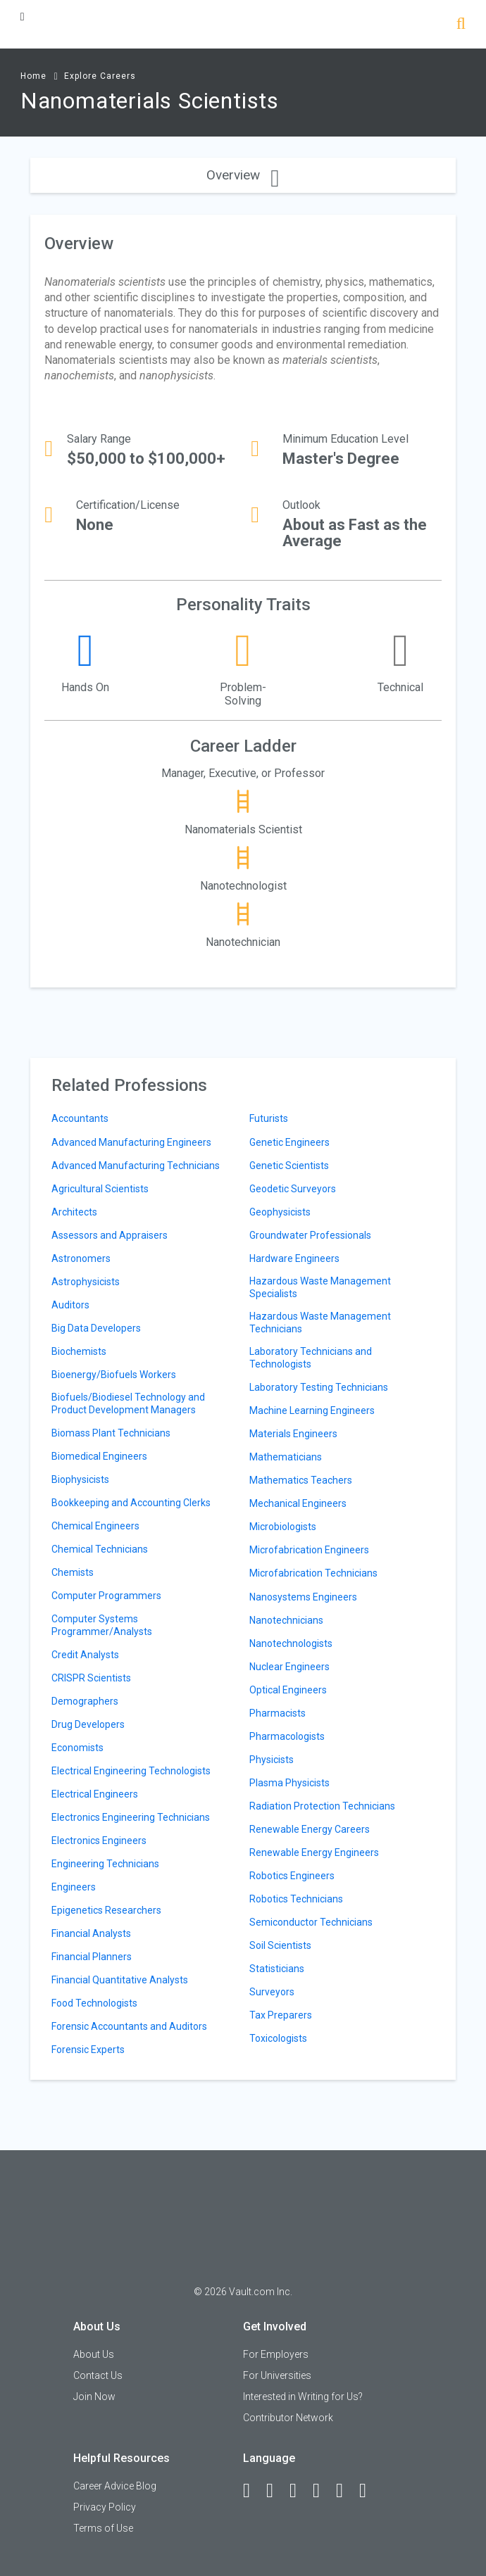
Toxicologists (278, 2038)
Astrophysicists (85, 1281)
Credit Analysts (85, 1654)
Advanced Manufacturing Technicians (135, 1165)
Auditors (70, 1305)
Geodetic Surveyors (292, 1188)
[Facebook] (253, 2490)
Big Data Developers (96, 1328)
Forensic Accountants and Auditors (129, 2026)
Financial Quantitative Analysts (119, 1979)
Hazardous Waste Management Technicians (320, 1322)
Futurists (268, 1118)
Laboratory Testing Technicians (318, 1387)
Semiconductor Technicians (311, 1922)
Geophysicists (280, 1212)
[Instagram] (322, 2490)
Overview (242, 175)
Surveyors (271, 1991)
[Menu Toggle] (22, 16)
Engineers (73, 1887)
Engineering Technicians (105, 1863)
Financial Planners (91, 1956)
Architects (74, 1212)
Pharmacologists (287, 1736)
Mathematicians (285, 1457)
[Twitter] (299, 2490)
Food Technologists (94, 2003)
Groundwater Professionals (310, 1235)
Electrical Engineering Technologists (131, 1770)
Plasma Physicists (289, 1782)
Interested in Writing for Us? (303, 2396)
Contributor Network (288, 2417)
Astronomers (81, 1258)
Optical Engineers (288, 1690)
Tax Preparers (280, 2015)
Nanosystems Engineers (303, 1597)
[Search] (461, 25)
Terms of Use (103, 2528)
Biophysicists (80, 1479)
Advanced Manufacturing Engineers (131, 1142)
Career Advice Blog (114, 2486)
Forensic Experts (88, 2049)
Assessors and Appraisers (109, 1235)
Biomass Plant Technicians (110, 1433)
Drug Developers (88, 1724)
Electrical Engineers (94, 1794)
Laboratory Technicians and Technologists (310, 1358)
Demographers (84, 1701)
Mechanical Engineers (298, 1503)
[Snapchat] (369, 2490)
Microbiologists (282, 1526)
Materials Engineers (293, 1433)
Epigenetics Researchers (106, 1910)
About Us (93, 2354)
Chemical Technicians (99, 1549)
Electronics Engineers (99, 1840)
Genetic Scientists (289, 1165)
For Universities (277, 2375)
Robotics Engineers (292, 1875)
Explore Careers (100, 76)
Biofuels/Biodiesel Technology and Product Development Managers (128, 1403)
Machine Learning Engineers (312, 1410)
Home (33, 76)
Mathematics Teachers (300, 1480)
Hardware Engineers (294, 1258)
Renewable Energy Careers (309, 1829)
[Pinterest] (346, 2490)
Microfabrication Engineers (309, 1549)
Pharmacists (277, 1713)
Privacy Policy (104, 2507)
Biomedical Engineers (99, 1456)
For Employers (276, 2354)
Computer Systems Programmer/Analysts (101, 1625)
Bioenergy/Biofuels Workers (113, 1374)
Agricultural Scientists (100, 1188)
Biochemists (78, 1351)
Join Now (94, 2396)
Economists (77, 1747)
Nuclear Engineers (289, 1666)
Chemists (72, 1572)
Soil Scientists (280, 1945)
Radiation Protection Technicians (322, 1806)
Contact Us (98, 2375)
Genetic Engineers (289, 1142)
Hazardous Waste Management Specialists (320, 1287)
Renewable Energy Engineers (314, 1852)
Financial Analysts (91, 1933)
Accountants (79, 1118)
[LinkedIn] (276, 2490)
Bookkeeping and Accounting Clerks (131, 1502)
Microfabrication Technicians (313, 1573)
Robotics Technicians (296, 1899)
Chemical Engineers (95, 1526)
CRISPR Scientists (91, 1678)
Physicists (271, 1759)
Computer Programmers (106, 1595)
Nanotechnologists (290, 1643)
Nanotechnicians (286, 1620)
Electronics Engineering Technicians (130, 1817)
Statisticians (276, 1968)
